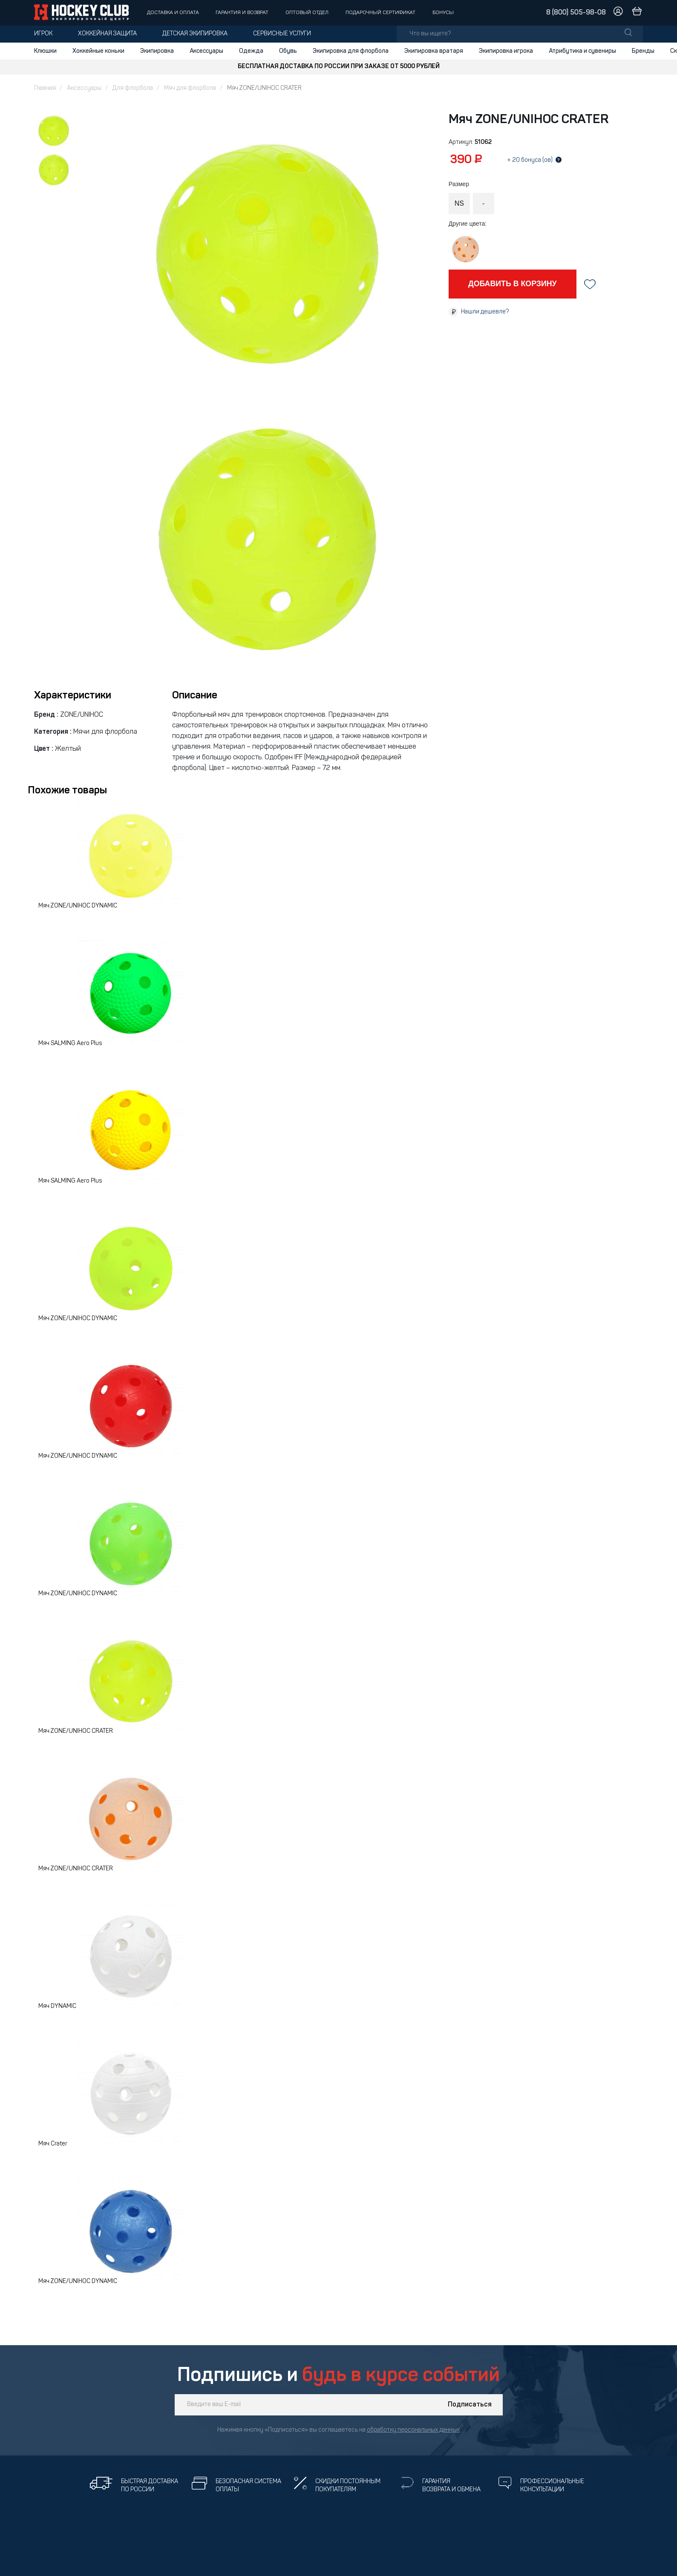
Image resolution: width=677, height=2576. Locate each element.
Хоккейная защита (107, 34)
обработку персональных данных (413, 2430)
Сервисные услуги (282, 34)
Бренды (643, 51)
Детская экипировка (195, 34)
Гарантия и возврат (242, 12)
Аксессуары (206, 51)
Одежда (251, 51)
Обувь (288, 51)
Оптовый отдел (306, 12)
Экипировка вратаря (433, 51)
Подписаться (470, 2404)
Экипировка (157, 51)
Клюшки (45, 51)
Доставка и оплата (173, 12)
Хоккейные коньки (98, 51)
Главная (45, 88)
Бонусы (443, 12)
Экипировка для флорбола (351, 51)
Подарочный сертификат (380, 12)
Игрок (43, 34)
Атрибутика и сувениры (582, 51)
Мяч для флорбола (190, 88)
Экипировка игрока (506, 51)
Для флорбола (132, 88)
